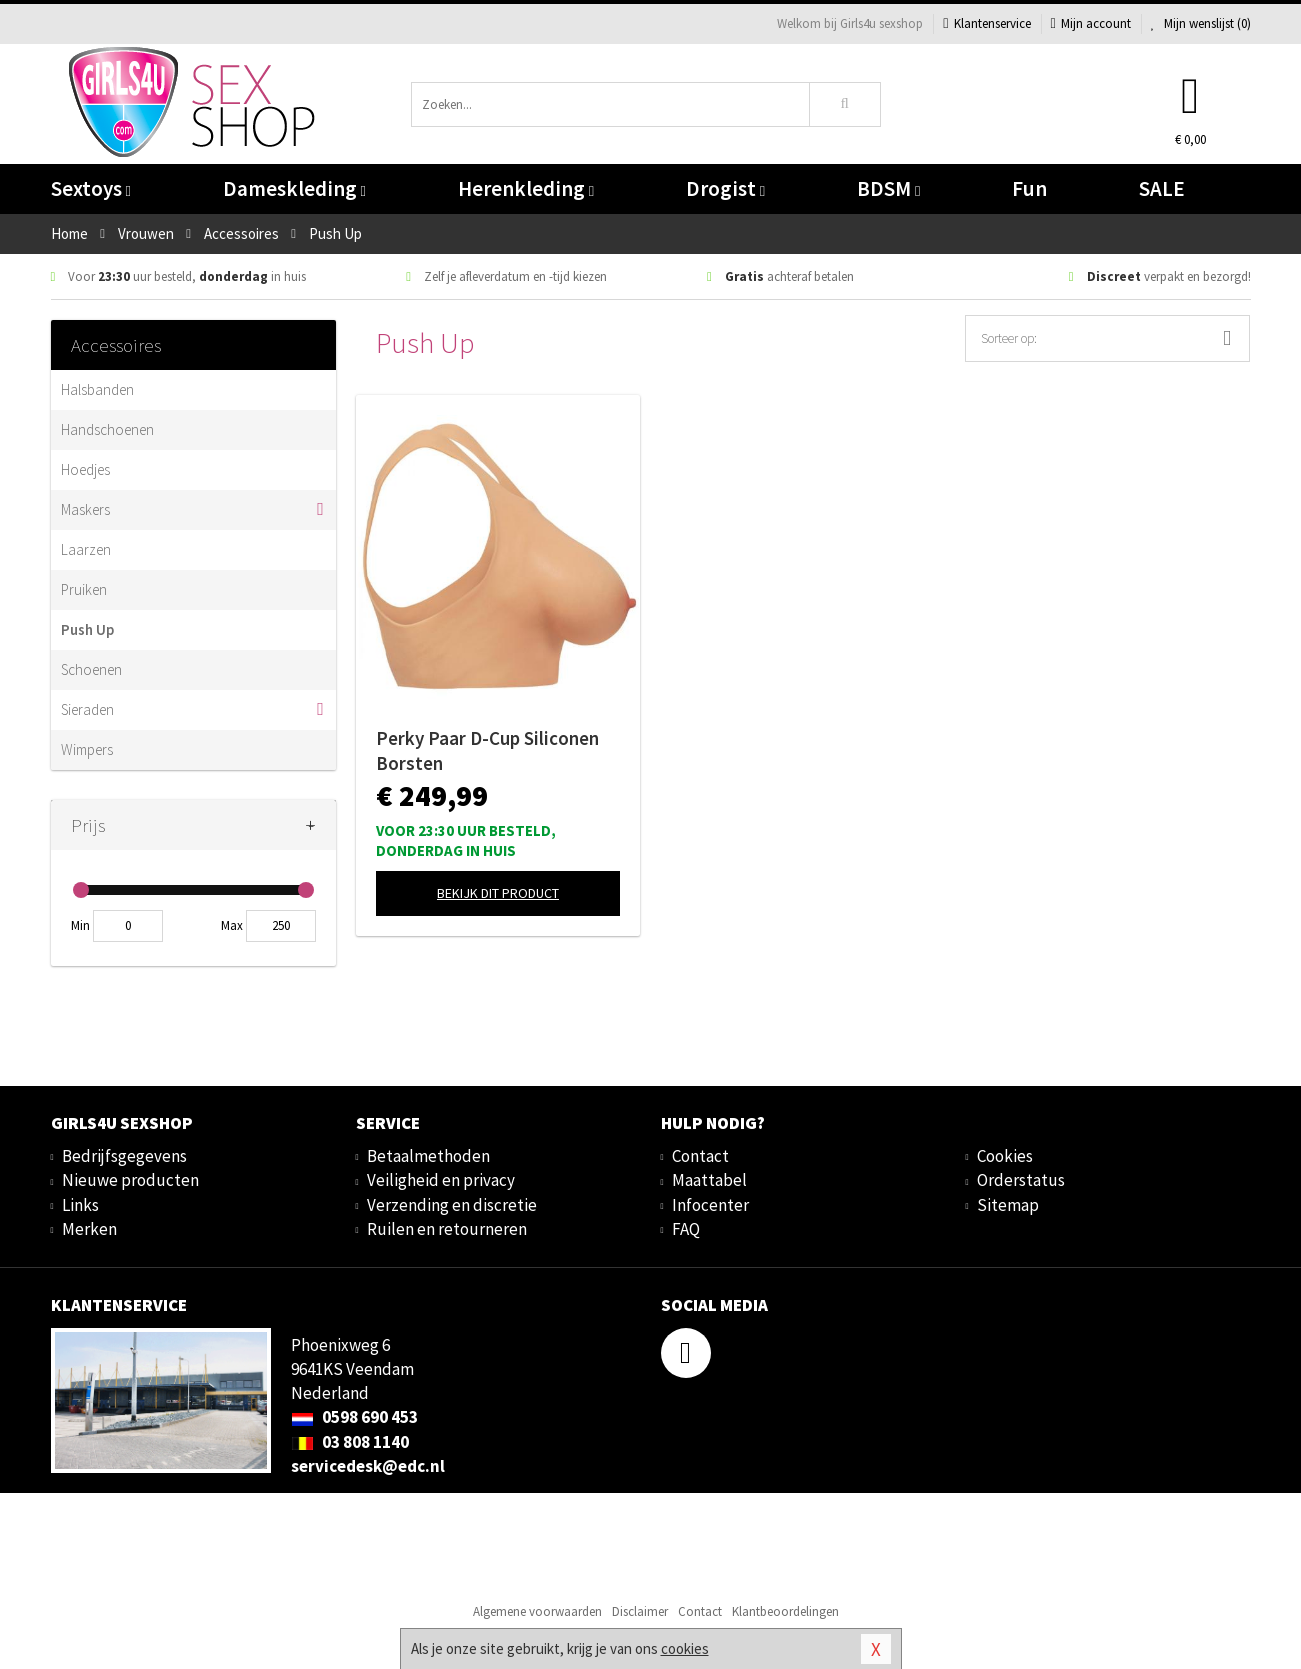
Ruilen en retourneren (447, 1229)
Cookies (1005, 1156)
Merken (89, 1229)
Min (80, 925)
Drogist (725, 188)
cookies (685, 1648)
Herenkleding (526, 188)
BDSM (888, 188)
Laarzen (86, 549)
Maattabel (709, 1180)
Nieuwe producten (130, 1180)
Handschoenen (107, 429)
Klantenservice (986, 23)
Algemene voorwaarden (537, 1611)
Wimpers (87, 749)
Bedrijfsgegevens (124, 1156)
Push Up (87, 629)
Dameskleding (294, 188)
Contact (700, 1156)
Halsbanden (97, 389)
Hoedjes (85, 469)
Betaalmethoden (428, 1156)
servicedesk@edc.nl (368, 1466)
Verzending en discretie (452, 1205)
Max (232, 925)
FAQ (686, 1229)
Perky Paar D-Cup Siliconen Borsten (487, 750)
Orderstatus (1021, 1180)
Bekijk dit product (498, 893)
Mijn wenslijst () (1201, 23)
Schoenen (91, 669)
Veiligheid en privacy (441, 1180)
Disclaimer (640, 1611)
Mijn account (1091, 23)
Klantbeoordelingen (785, 1611)
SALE (1162, 188)
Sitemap (1008, 1205)
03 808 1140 (350, 1442)
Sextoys (91, 188)
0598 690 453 (354, 1417)
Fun (1029, 188)
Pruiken (84, 589)
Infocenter (710, 1205)
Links (80, 1205)
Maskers (85, 509)
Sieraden (87, 709)
